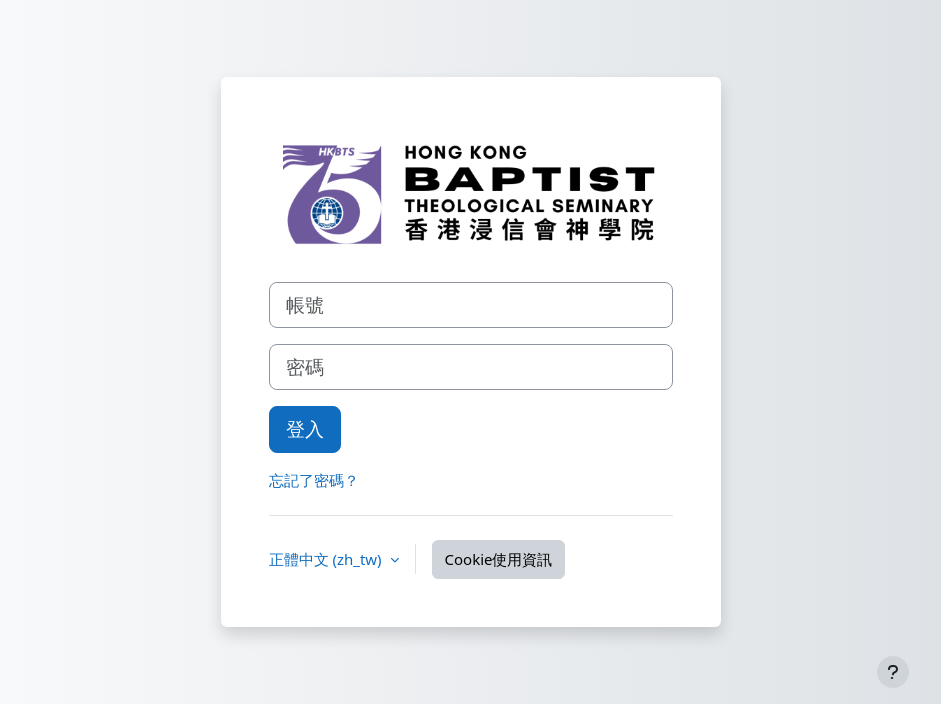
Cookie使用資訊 (499, 559)
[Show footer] (893, 672)
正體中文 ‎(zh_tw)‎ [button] (327, 559)
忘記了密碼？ (314, 480)
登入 (305, 428)
